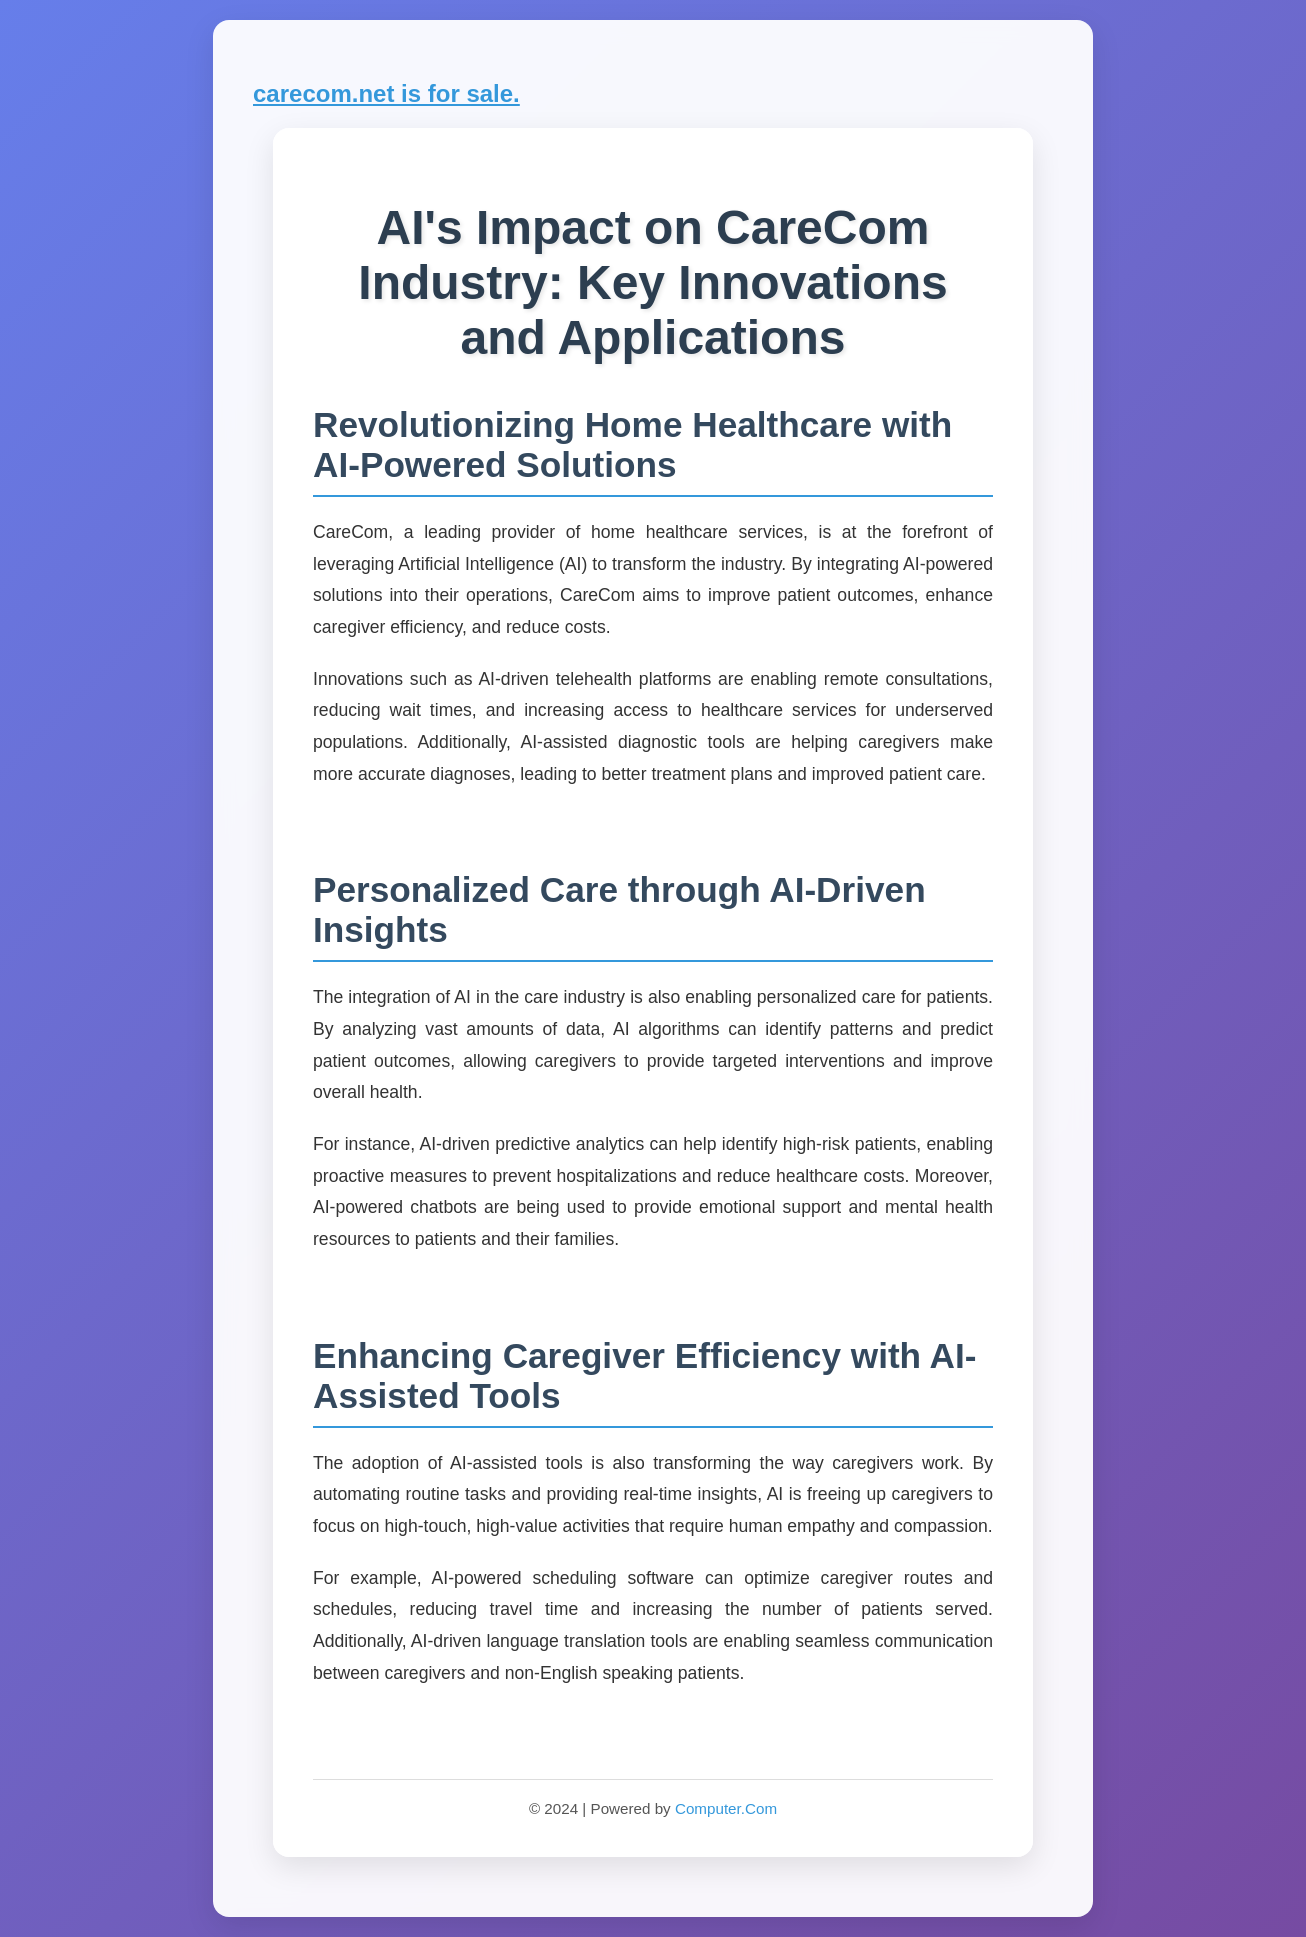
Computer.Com (726, 1808)
